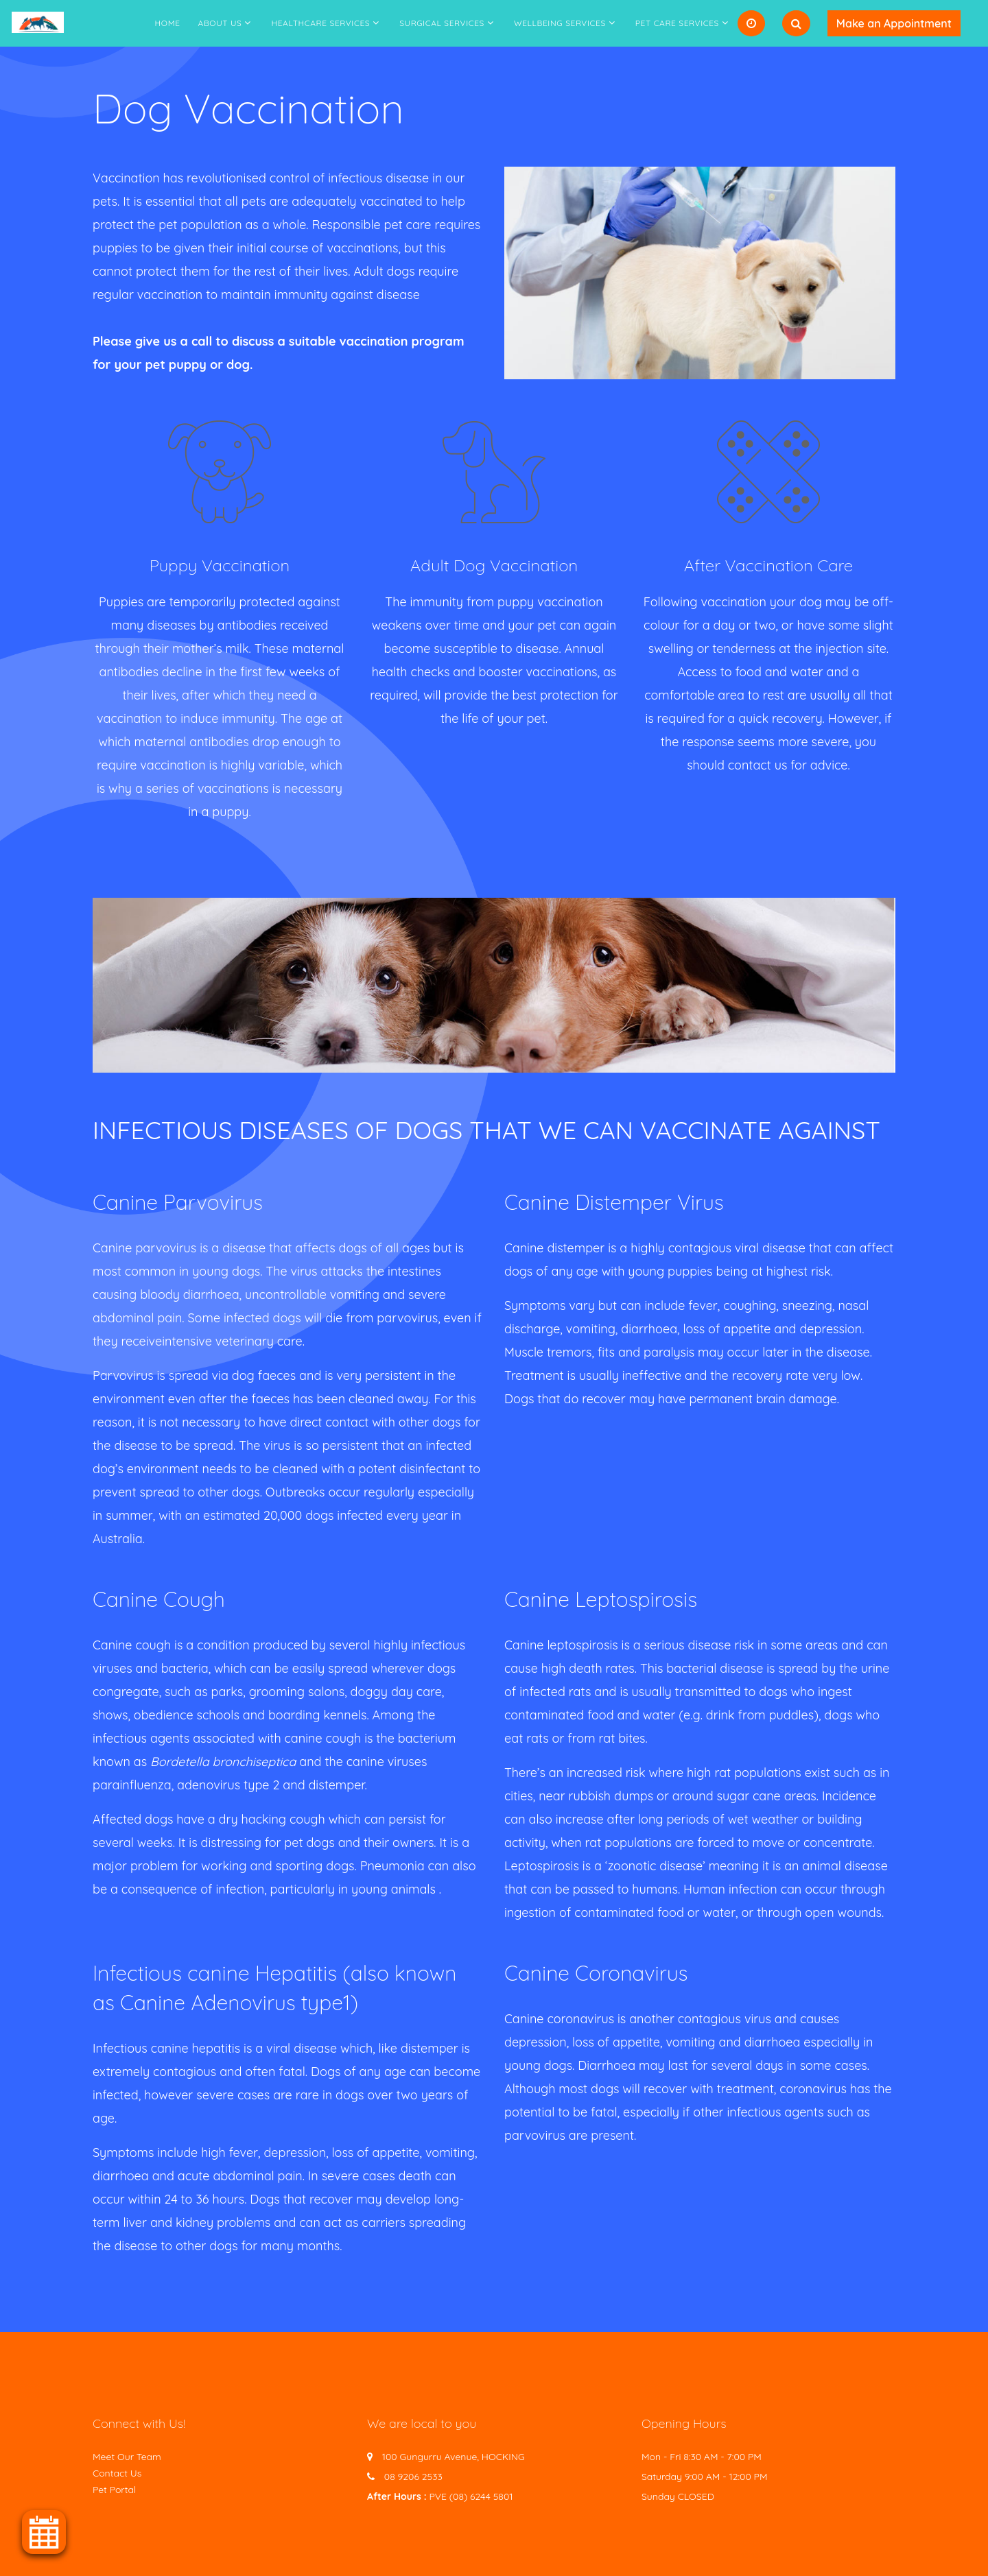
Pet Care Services (677, 23)
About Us (220, 23)
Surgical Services (441, 23)
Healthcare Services (320, 23)
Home (167, 23)
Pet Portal (114, 2489)
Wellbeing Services (560, 23)
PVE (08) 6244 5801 (471, 2496)
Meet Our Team (127, 2456)
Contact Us (117, 2473)
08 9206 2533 (413, 2476)
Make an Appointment (894, 23)
